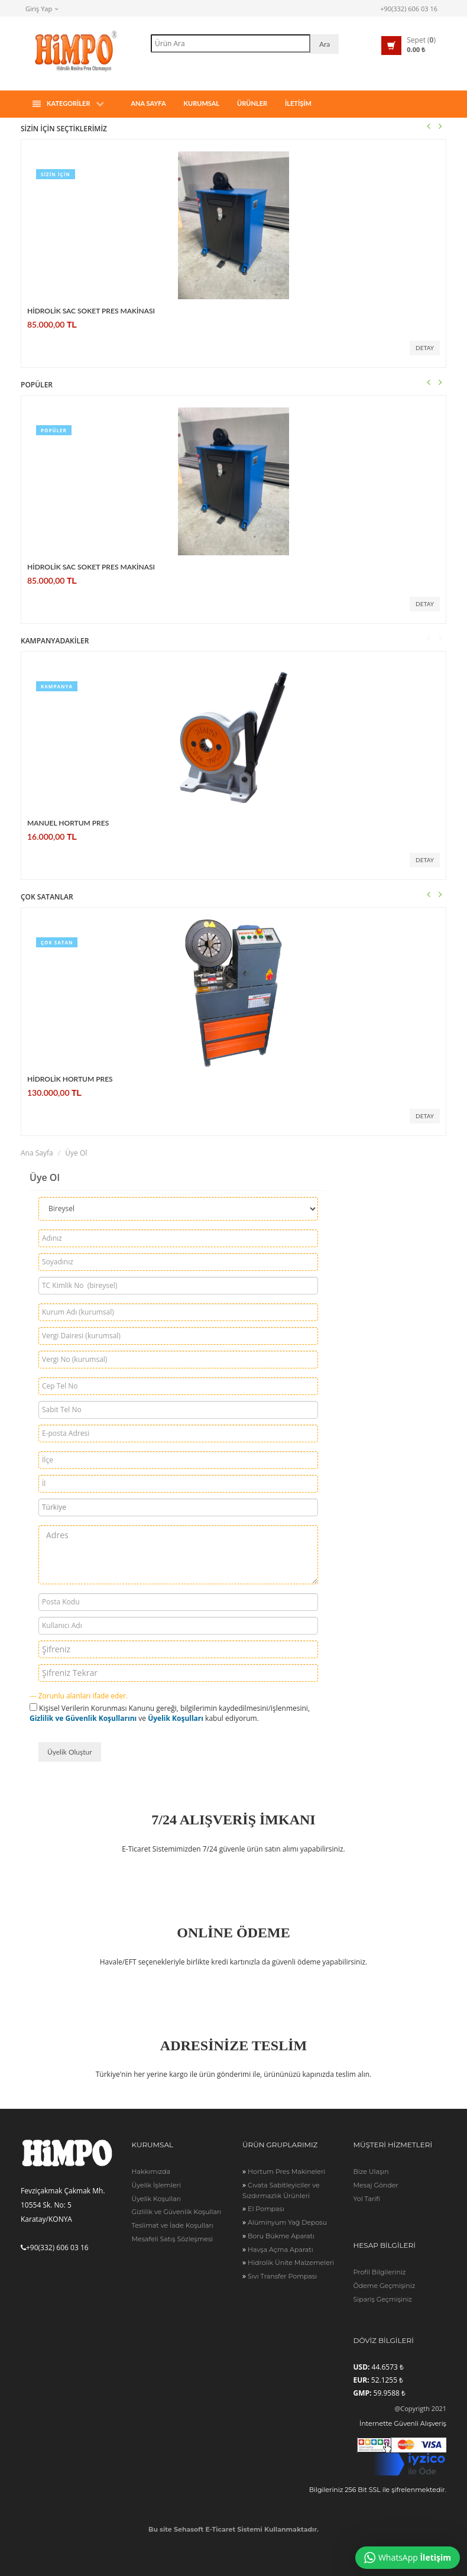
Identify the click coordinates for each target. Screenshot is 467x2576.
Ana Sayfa (148, 103)
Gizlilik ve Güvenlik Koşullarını (83, 1718)
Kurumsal (202, 103)
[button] (408, 46)
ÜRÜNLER (252, 103)
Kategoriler (68, 104)
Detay (425, 347)
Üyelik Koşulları (175, 1718)
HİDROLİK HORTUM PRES (70, 1079)
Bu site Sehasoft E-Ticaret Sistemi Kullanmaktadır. (233, 2529)
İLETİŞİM (298, 103)
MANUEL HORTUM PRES (68, 822)
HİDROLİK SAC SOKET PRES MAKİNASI (91, 310)
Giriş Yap (42, 8)
